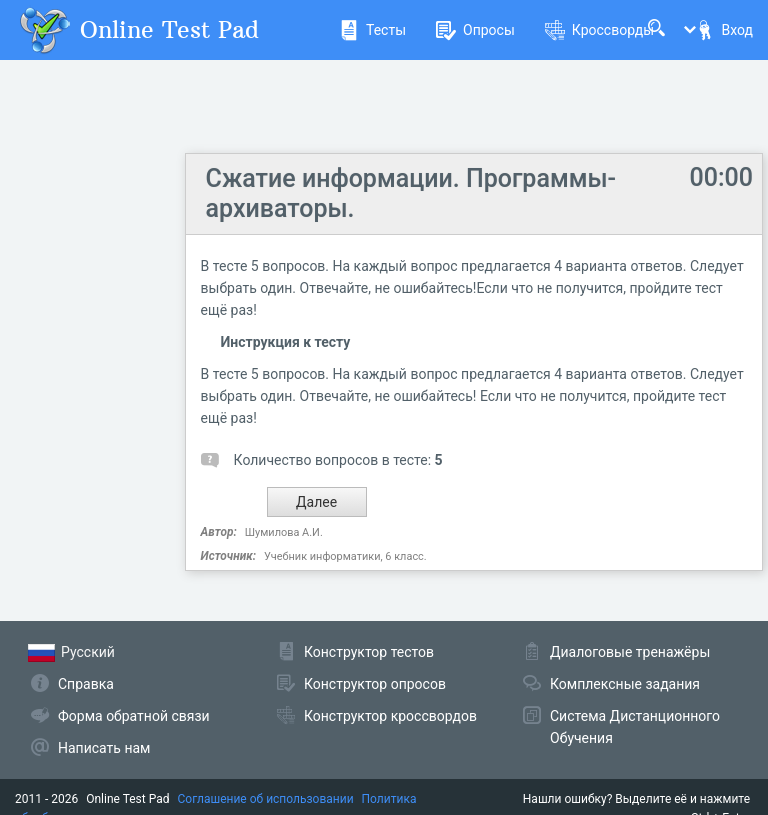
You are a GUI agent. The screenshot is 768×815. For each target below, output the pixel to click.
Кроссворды (599, 30)
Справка (86, 684)
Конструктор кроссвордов (390, 716)
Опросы (475, 30)
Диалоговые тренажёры (630, 652)
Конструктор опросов (375, 684)
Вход (724, 30)
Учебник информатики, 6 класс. (345, 556)
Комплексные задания (625, 684)
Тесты (372, 30)
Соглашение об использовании (266, 799)
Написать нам (104, 748)
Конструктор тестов (369, 652)
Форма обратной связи (134, 716)
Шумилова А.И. (284, 532)
